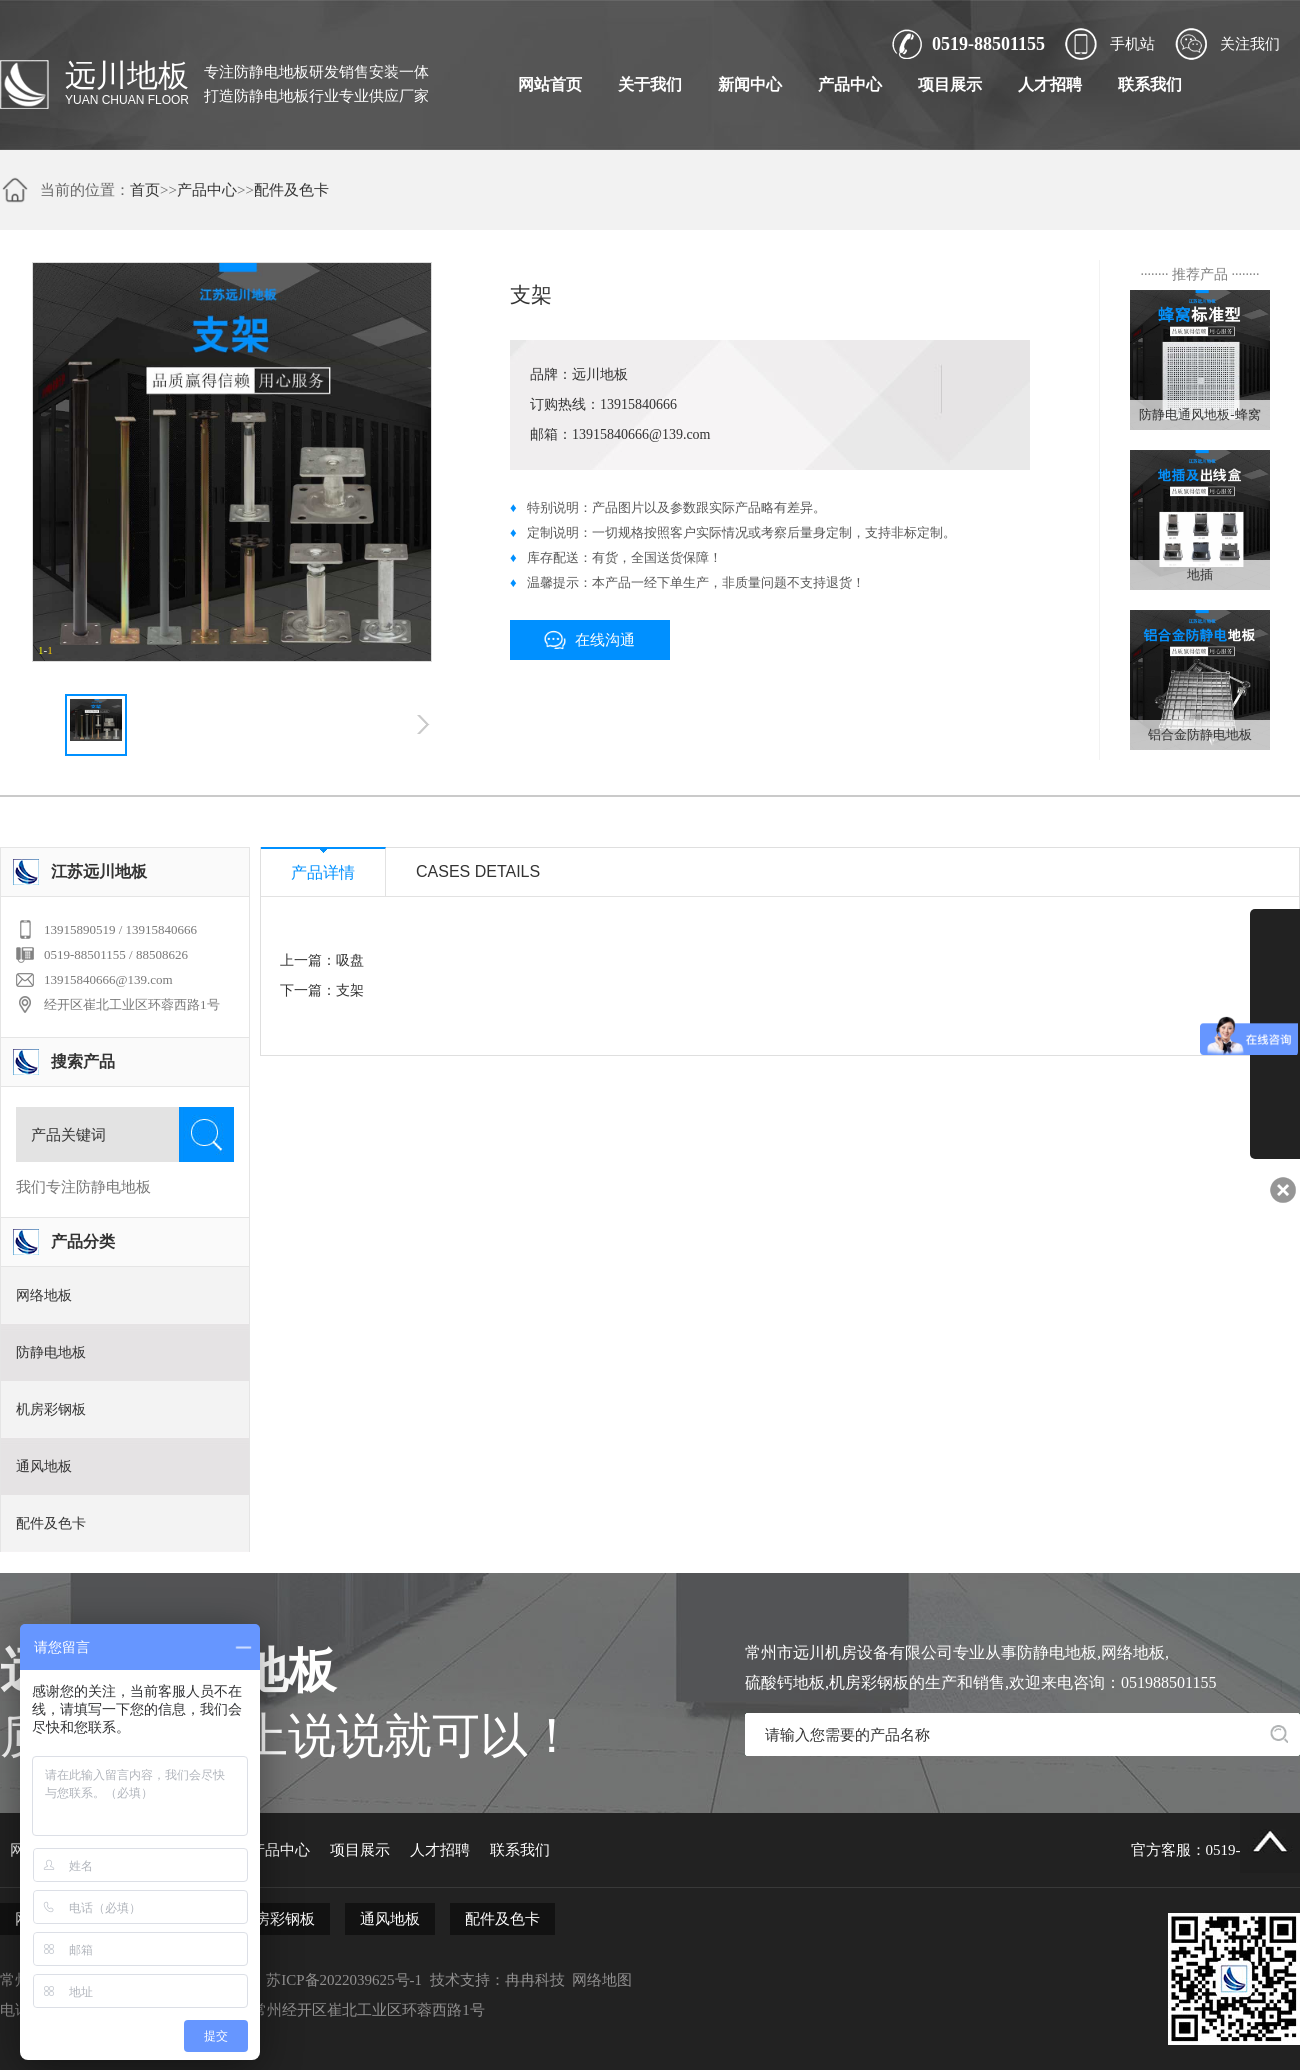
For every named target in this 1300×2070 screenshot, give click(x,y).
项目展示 (950, 84)
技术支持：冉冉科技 (497, 1980)
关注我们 (1250, 44)
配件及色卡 (291, 190)
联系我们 (1150, 84)
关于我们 (650, 84)
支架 (350, 990)
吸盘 (350, 960)
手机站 (1132, 44)
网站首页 (550, 84)
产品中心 (850, 84)
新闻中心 (750, 84)
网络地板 (44, 1295)
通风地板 (44, 1466)
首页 (145, 190)
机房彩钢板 (51, 1409)
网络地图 (602, 1980)
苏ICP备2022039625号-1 (344, 1980)
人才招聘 (1050, 84)
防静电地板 (51, 1352)
